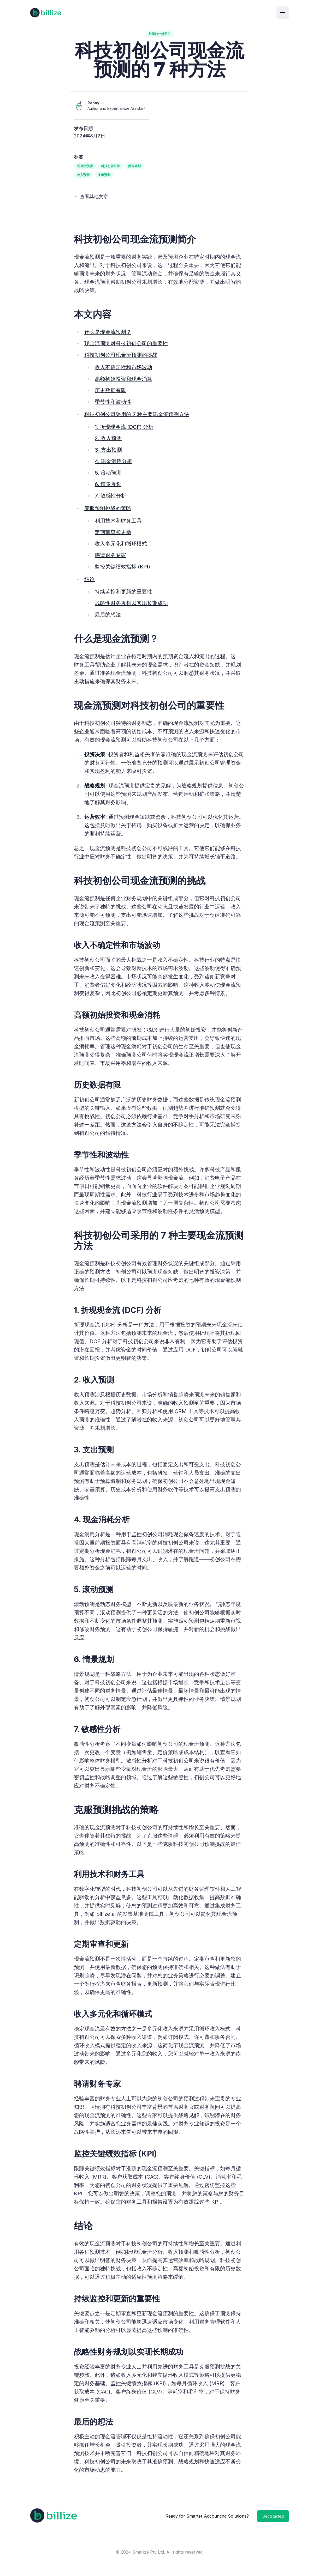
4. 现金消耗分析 (113, 461)
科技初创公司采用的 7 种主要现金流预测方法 (136, 414)
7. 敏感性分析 (110, 496)
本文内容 (92, 314)
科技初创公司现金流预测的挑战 (120, 355)
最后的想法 (108, 614)
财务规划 (134, 166)
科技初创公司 (110, 166)
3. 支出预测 (108, 450)
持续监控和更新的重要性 (123, 592)
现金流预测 (85, 166)
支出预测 (104, 175)
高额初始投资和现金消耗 (123, 379)
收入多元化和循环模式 (121, 544)
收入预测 (83, 175)
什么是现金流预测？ (107, 332)
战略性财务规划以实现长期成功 (131, 603)
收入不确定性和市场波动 (123, 367)
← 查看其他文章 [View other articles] (91, 196)
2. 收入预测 (108, 438)
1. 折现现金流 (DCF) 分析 (124, 427)
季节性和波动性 (113, 402)
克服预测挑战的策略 (107, 508)
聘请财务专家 (110, 555)
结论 (89, 579)
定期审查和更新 (113, 532)
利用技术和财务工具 (118, 521)
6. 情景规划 (108, 484)
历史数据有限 (110, 390)
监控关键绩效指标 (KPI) (122, 566)
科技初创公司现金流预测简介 (135, 239)
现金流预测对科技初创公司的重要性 (126, 343)
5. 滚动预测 (108, 473)
